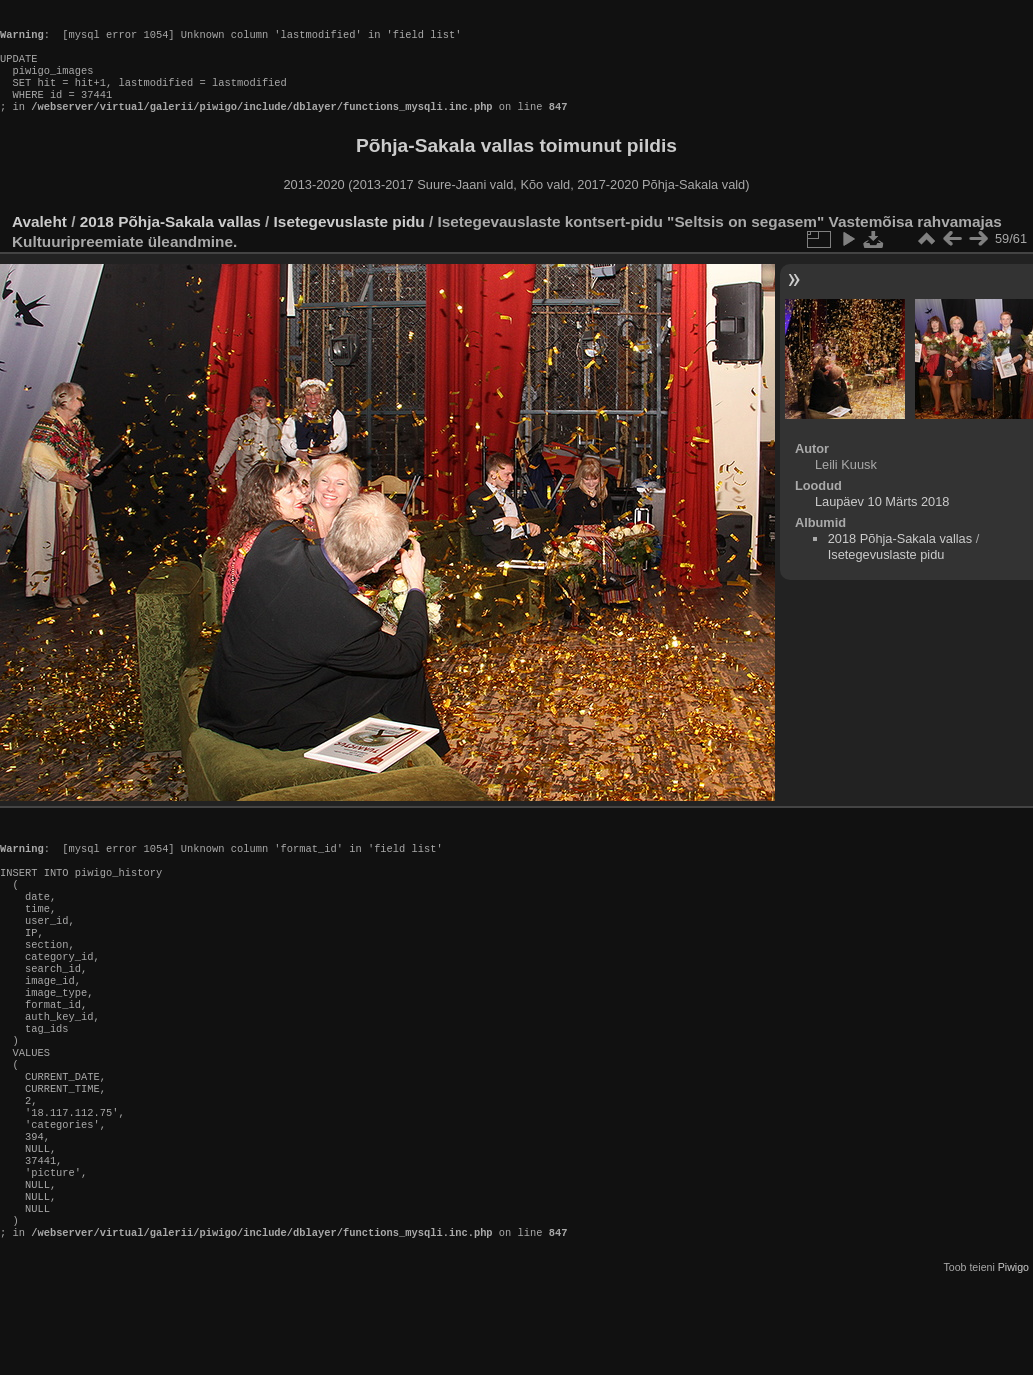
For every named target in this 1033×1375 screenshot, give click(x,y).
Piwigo (1013, 1359)
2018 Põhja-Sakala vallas (170, 241)
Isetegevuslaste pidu (349, 241)
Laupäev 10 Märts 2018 (882, 521)
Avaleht (39, 241)
